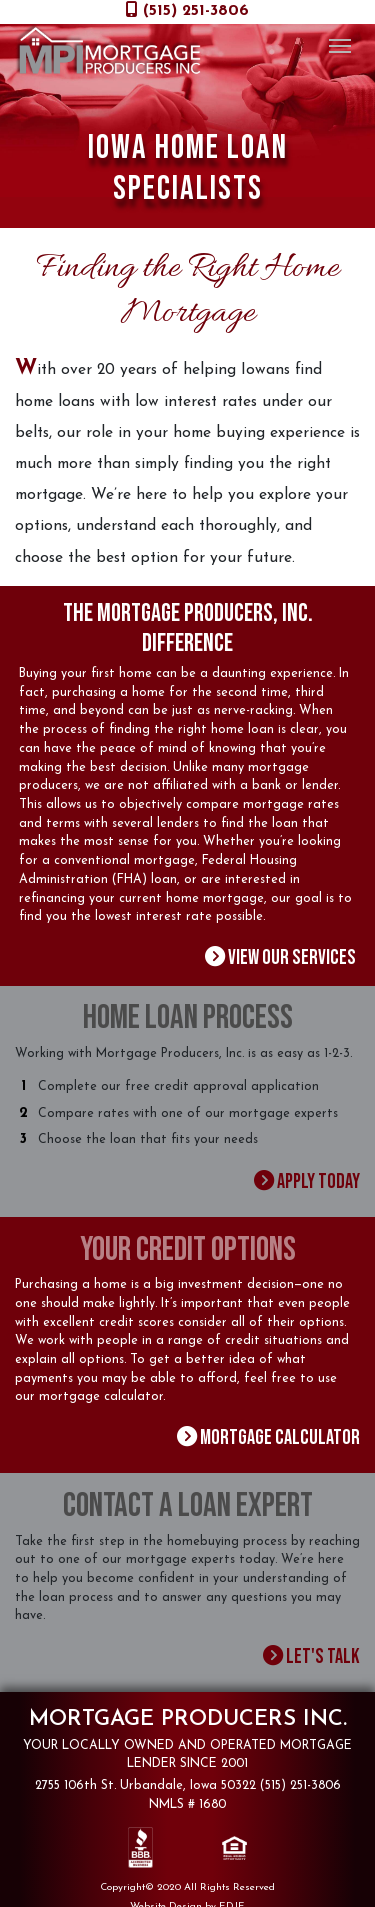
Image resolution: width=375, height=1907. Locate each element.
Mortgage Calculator (276, 1431)
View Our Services (287, 956)
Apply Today (309, 1177)
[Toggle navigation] (339, 44)
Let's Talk (315, 1647)
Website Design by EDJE (187, 1895)
